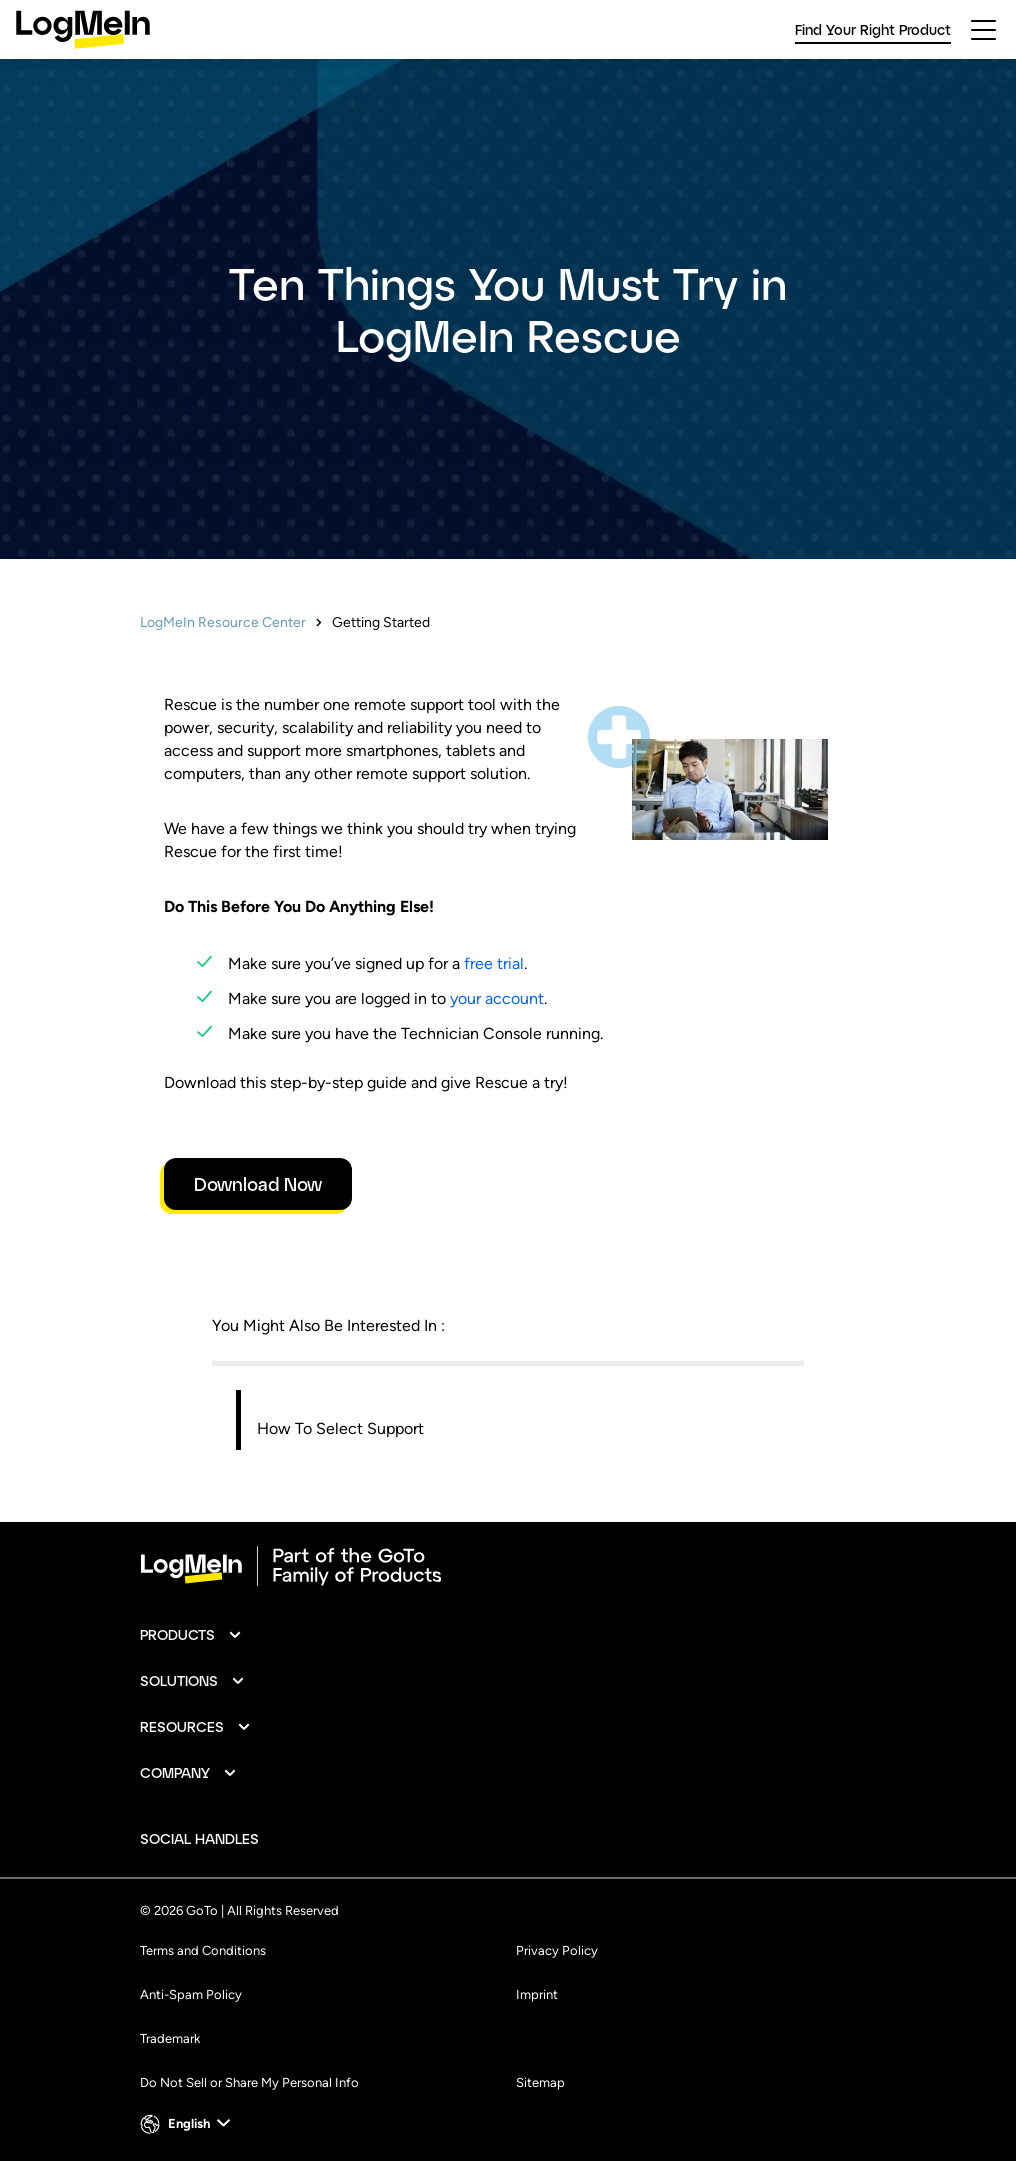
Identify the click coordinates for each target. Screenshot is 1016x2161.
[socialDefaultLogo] (292, 1839)
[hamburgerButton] (983, 30)
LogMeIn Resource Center (223, 622)
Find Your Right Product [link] (873, 29)
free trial (494, 963)
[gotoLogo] (83, 29)
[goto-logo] (508, 1566)
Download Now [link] (258, 1184)
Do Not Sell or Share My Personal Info (249, 2082)
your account (497, 998)
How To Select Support (340, 1428)
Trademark (170, 2038)
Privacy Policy (557, 1950)
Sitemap (540, 2082)
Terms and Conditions (203, 1950)
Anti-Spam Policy (191, 1994)
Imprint (537, 1994)
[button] (191, 1635)
